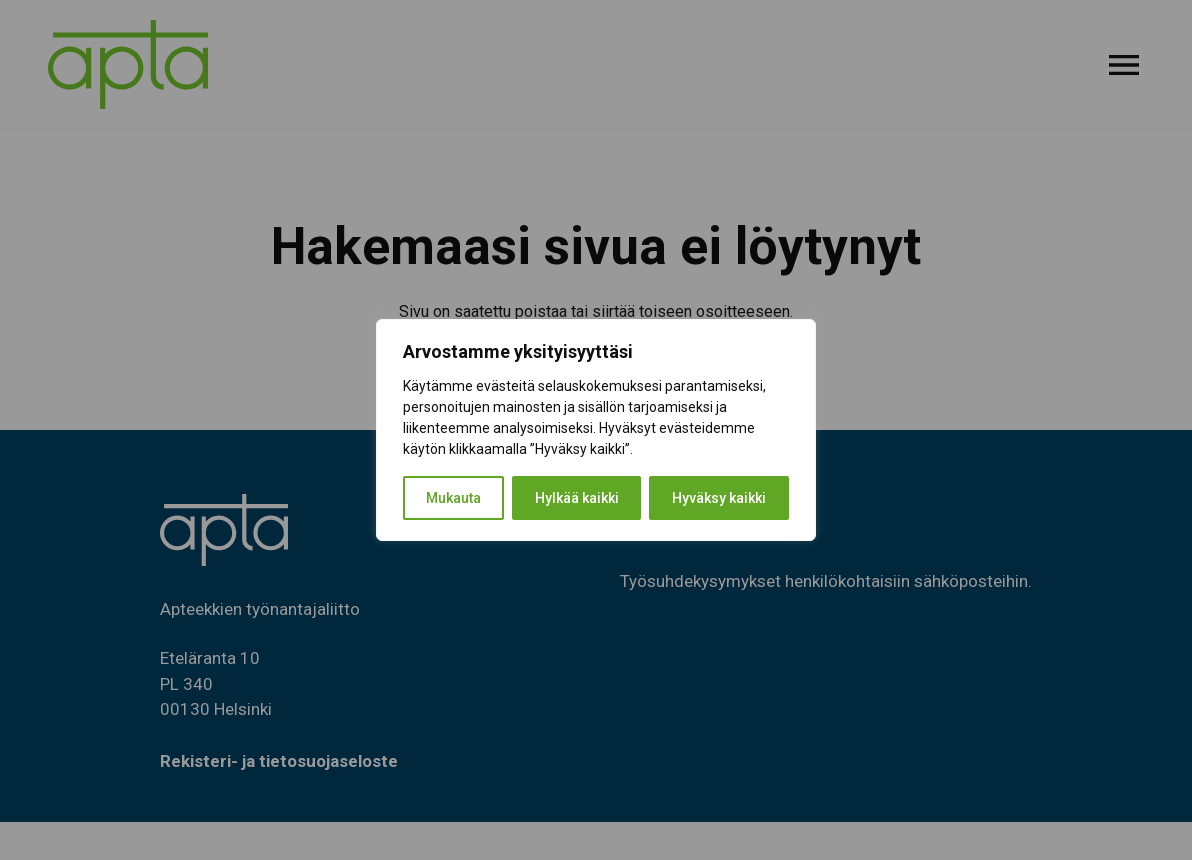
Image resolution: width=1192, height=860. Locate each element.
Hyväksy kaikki (719, 498)
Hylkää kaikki (577, 498)
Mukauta (453, 498)
